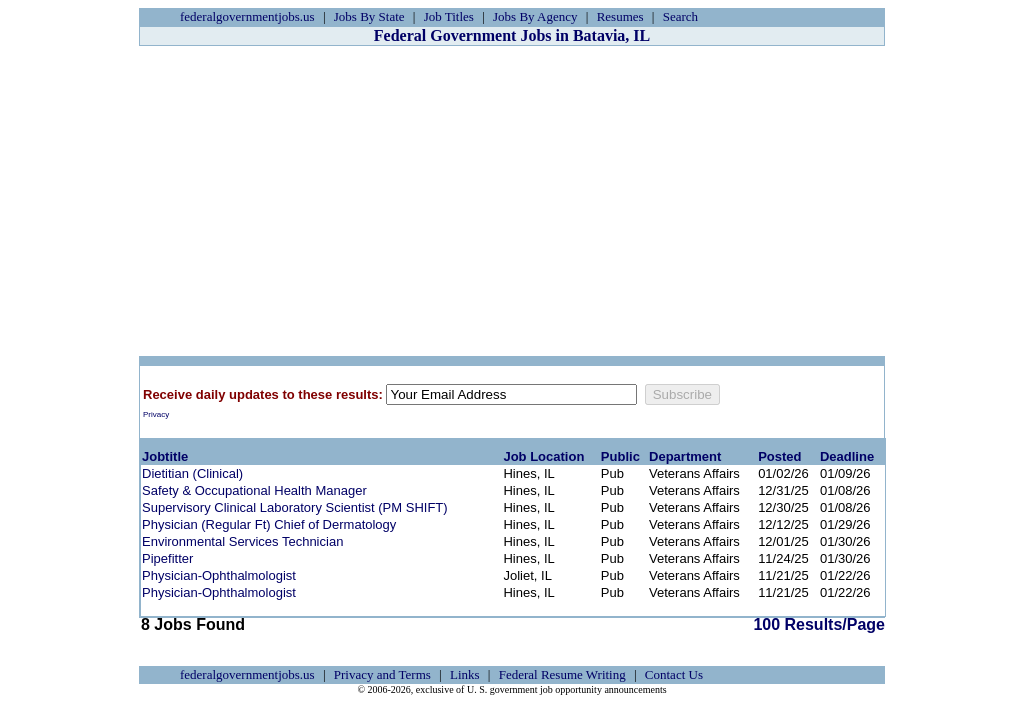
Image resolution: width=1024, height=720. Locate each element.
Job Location (543, 456)
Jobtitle (165, 456)
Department (685, 456)
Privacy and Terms (382, 674)
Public (620, 456)
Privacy (156, 414)
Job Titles (449, 16)
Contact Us (674, 674)
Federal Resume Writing (562, 674)
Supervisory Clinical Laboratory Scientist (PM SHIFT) (295, 507)
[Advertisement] (512, 201)
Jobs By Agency (535, 16)
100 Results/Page (819, 624)
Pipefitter (167, 558)
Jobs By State (369, 16)
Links (465, 674)
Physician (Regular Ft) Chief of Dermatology (269, 524)
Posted (779, 456)
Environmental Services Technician (242, 541)
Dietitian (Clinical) (192, 473)
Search (680, 16)
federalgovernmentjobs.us (247, 16)
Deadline (847, 456)
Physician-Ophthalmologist (219, 575)
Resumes (620, 16)
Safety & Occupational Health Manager (254, 490)
